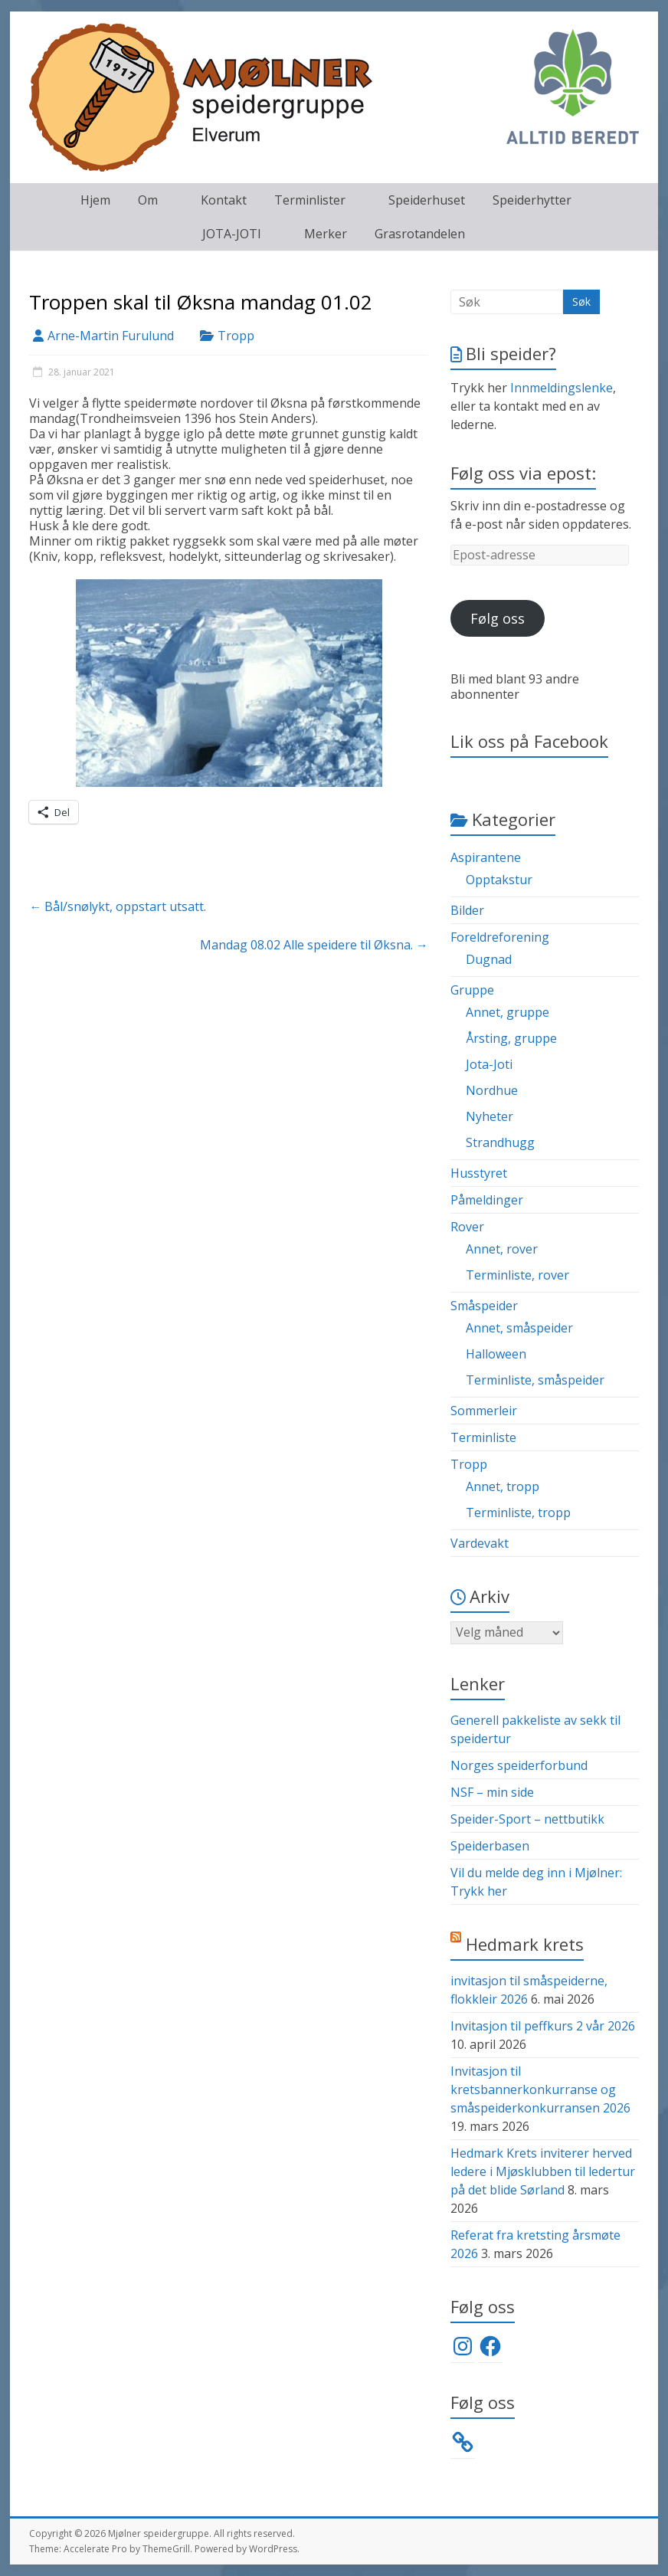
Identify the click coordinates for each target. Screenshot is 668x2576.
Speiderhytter (532, 200)
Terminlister (309, 200)
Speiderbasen (489, 1845)
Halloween (496, 1353)
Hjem (95, 200)
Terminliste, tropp (518, 1512)
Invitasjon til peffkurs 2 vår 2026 (542, 2025)
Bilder (467, 910)
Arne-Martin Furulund (110, 335)
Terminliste (483, 1437)
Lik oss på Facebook (529, 740)
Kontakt (224, 200)
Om (148, 200)
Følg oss (497, 618)
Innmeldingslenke (561, 387)
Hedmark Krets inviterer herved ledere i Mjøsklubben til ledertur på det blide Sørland (542, 2171)
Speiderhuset (426, 200)
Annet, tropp (502, 1486)
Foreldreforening (499, 937)
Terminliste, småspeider (535, 1380)
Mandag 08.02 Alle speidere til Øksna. (314, 944)
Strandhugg (500, 1142)
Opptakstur (499, 879)
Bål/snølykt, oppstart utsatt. (117, 906)
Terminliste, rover (517, 1275)
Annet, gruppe (507, 1012)
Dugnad (489, 959)
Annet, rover (502, 1248)
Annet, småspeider (519, 1327)
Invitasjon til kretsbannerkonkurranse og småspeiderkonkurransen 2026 (540, 2089)
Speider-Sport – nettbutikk (527, 1819)
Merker (325, 233)
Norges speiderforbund (519, 1765)
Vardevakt (479, 1543)
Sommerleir (483, 1410)
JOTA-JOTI (231, 233)
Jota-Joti (489, 1064)
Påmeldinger (486, 1199)
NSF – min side (492, 1792)
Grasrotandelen (420, 233)
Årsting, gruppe (511, 1038)
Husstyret (478, 1173)
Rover (467, 1226)
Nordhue (492, 1090)
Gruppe (472, 990)
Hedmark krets (525, 1943)
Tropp (236, 335)
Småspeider (484, 1305)
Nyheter (489, 1116)
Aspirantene (485, 857)
